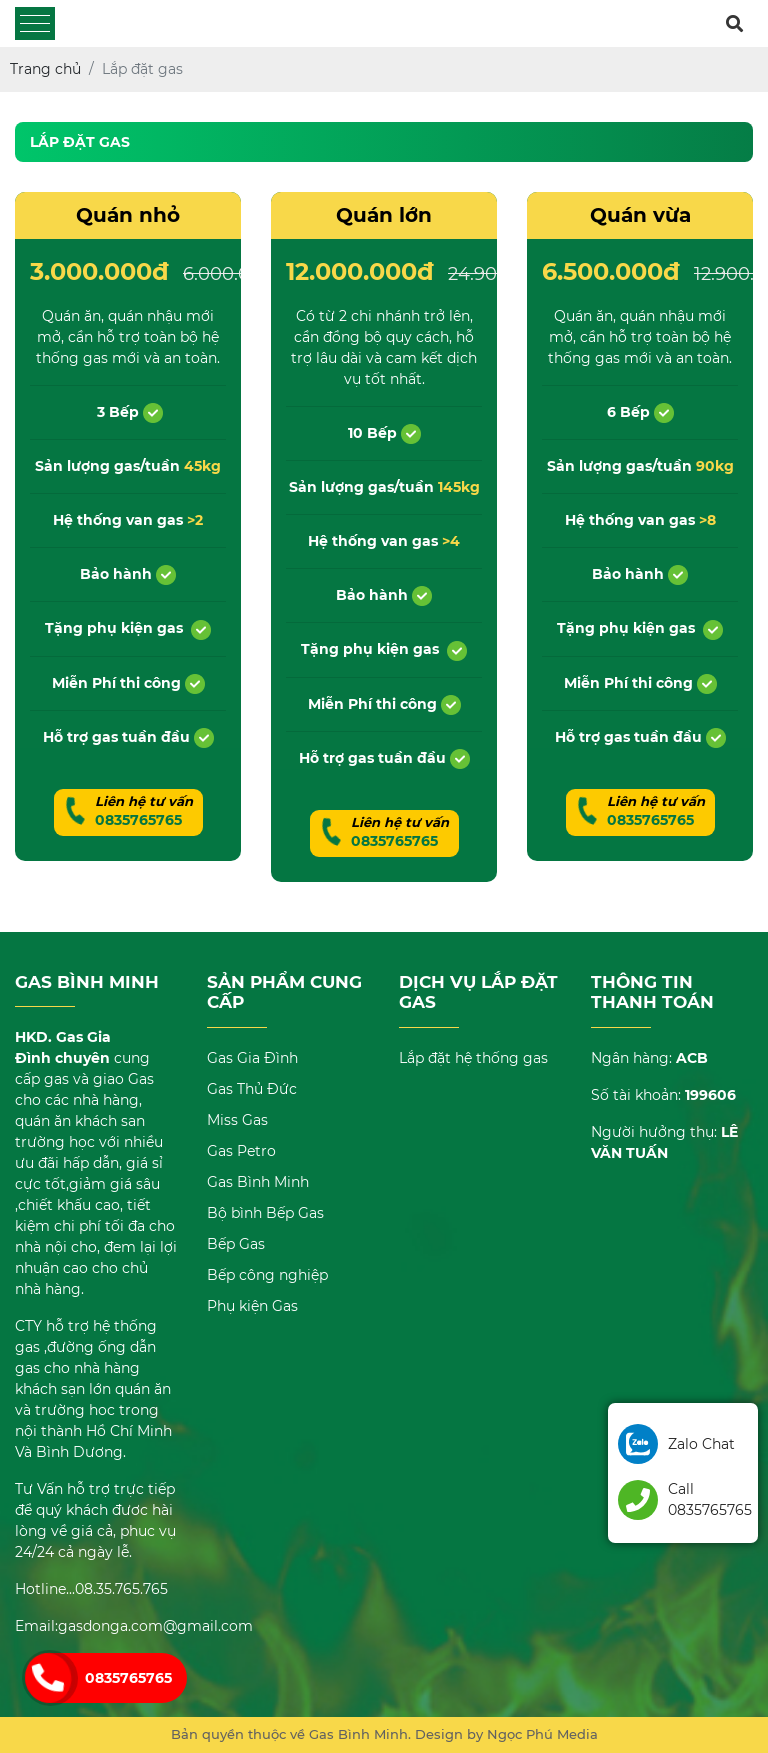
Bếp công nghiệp (267, 1275)
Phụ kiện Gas (252, 1306)
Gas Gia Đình (252, 1058)
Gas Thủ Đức (252, 1089)
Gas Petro (241, 1151)
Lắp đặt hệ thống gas (473, 1058)
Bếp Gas (236, 1244)
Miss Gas (237, 1120)
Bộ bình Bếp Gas (265, 1213)
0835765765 (128, 1678)
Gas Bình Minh (258, 1182)
